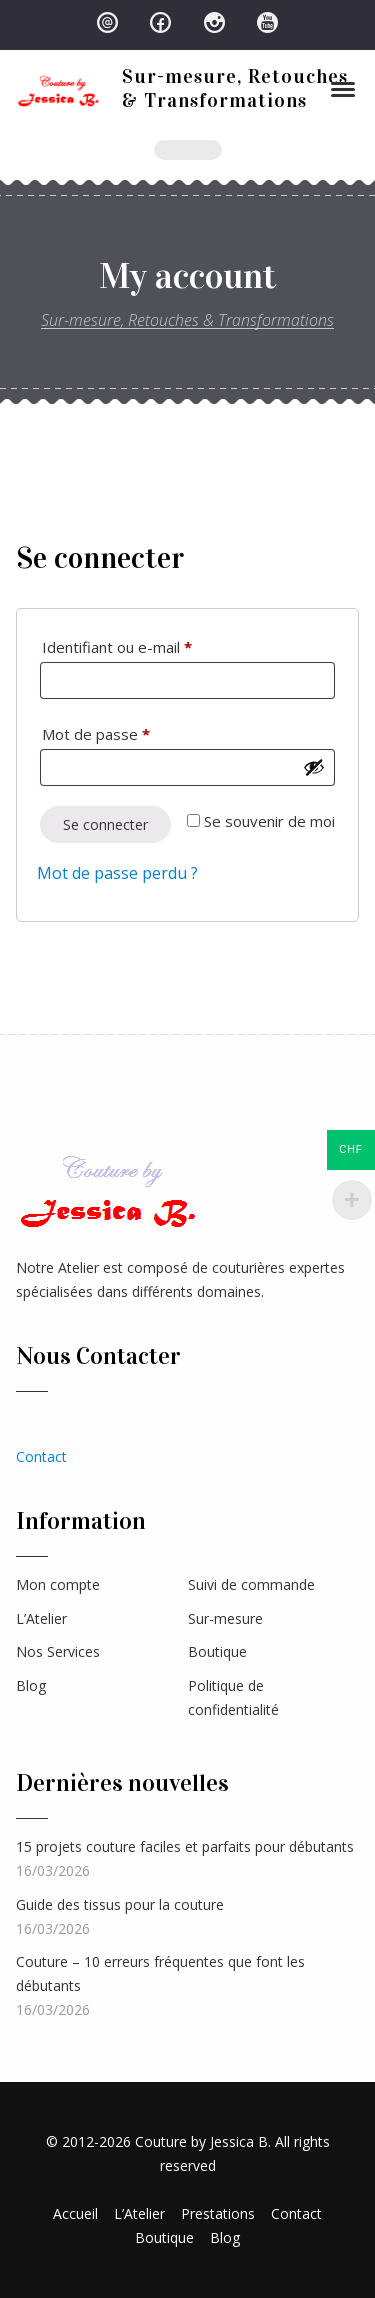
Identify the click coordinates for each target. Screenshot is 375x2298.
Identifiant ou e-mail (155, 644)
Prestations (218, 2213)
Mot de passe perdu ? (117, 873)
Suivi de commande (251, 1584)
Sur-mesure (225, 1618)
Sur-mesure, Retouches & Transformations (235, 88)
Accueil (75, 2213)
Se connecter (105, 824)
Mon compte (58, 1584)
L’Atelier (41, 1618)
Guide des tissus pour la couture (120, 1904)
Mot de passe (134, 731)
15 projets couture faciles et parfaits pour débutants (185, 1846)
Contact (41, 1456)
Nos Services (58, 1651)
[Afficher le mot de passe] (314, 767)
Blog (31, 1685)
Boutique (217, 1651)
